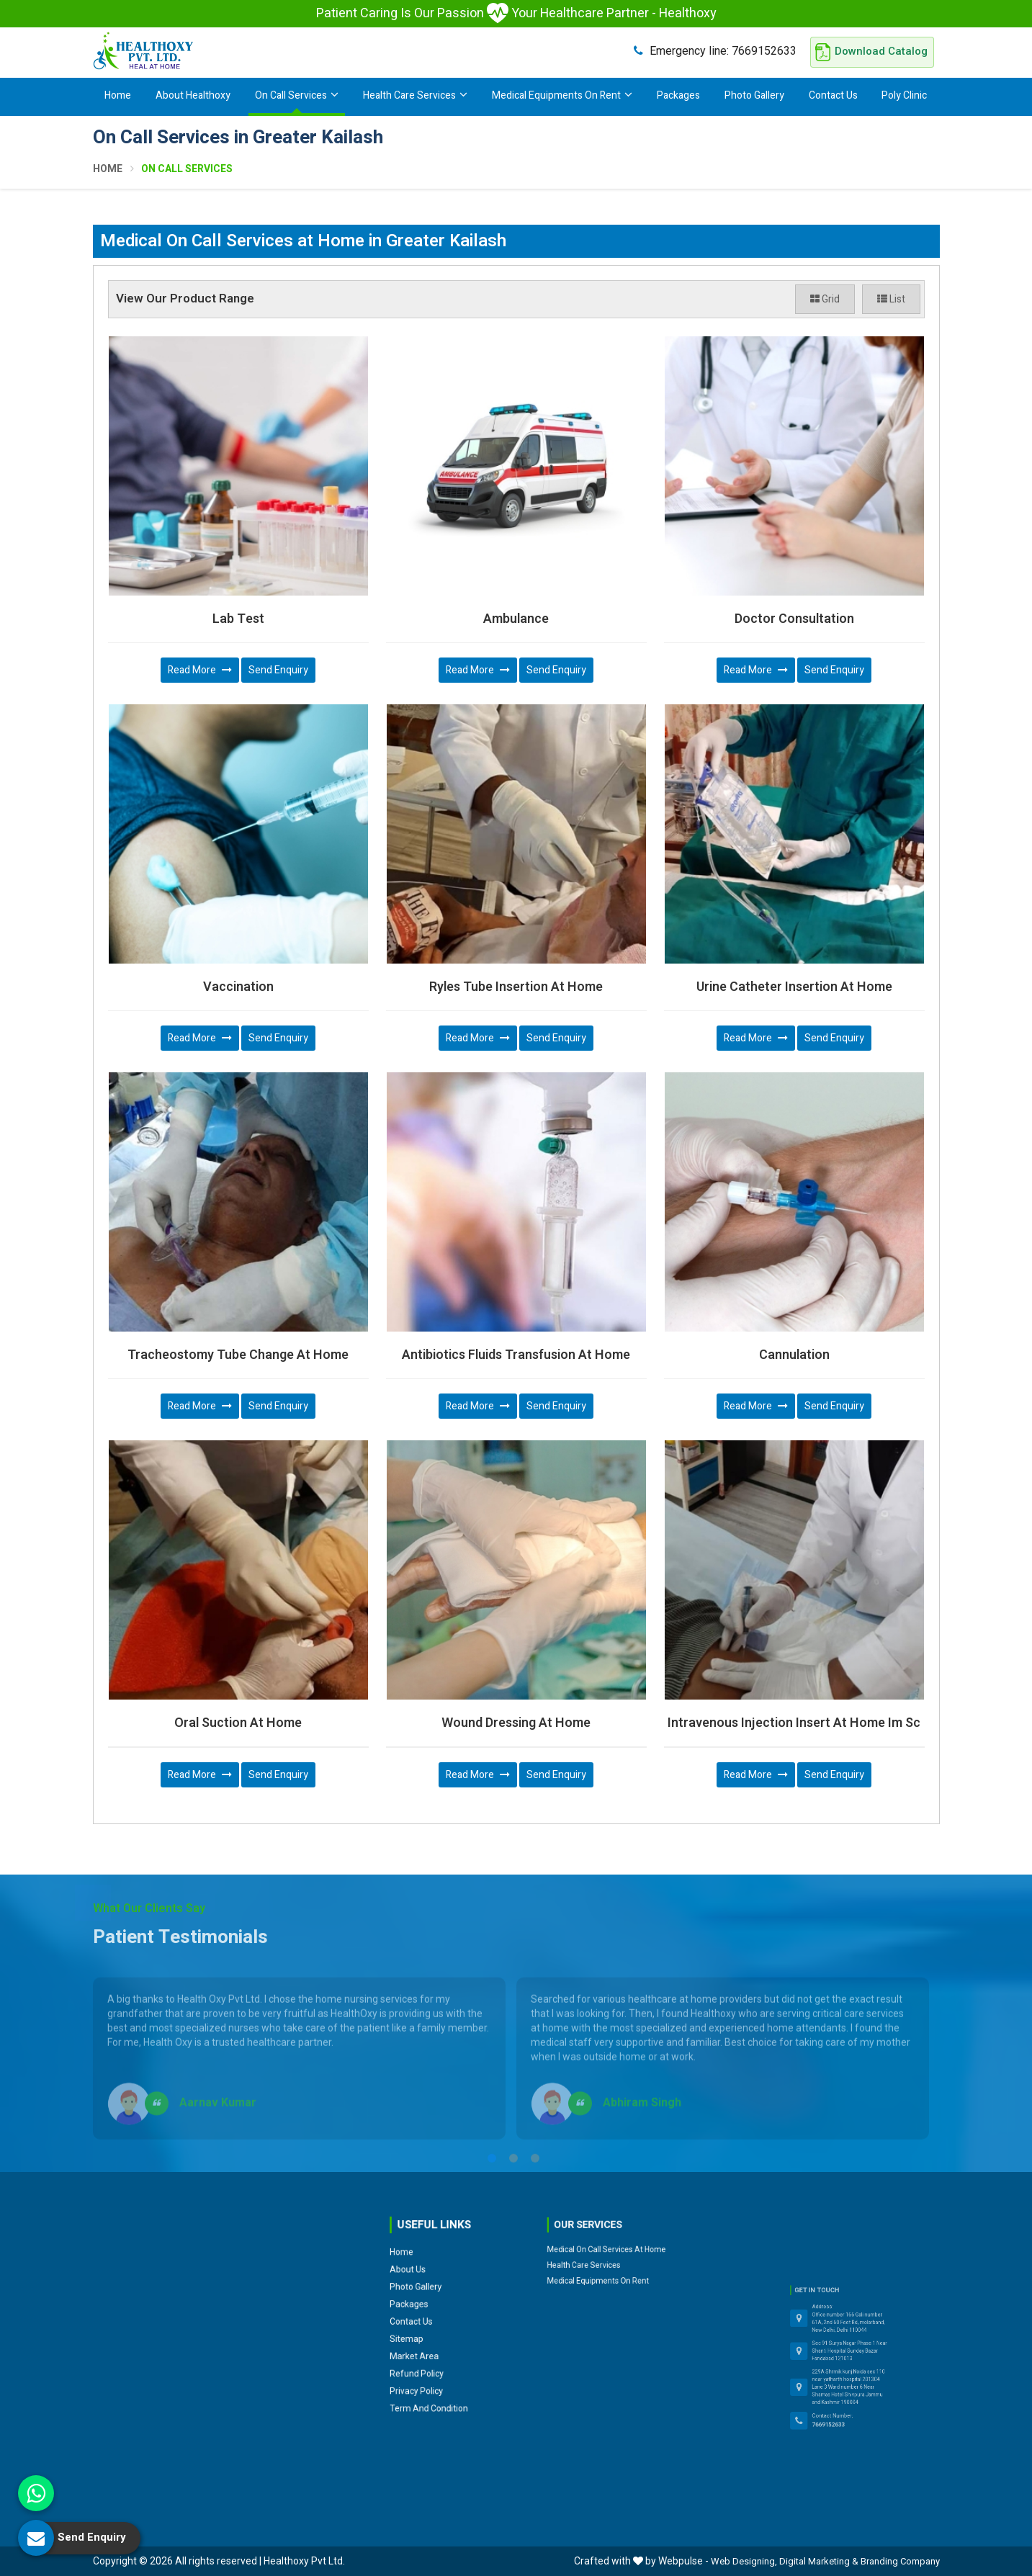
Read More (200, 670)
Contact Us (833, 95)
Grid (825, 299)
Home (117, 95)
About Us (430, 2241)
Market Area (432, 2274)
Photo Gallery (754, 95)
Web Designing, (744, 2561)
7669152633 (715, 51)
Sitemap (429, 2267)
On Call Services (296, 95)
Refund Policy (433, 2280)
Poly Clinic (904, 95)
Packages (678, 95)
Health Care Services (415, 95)
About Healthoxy (193, 95)
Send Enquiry (278, 670)
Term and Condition (438, 2293)
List (891, 299)
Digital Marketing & (818, 2561)
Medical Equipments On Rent (562, 95)
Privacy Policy (433, 2287)
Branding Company (900, 2561)
